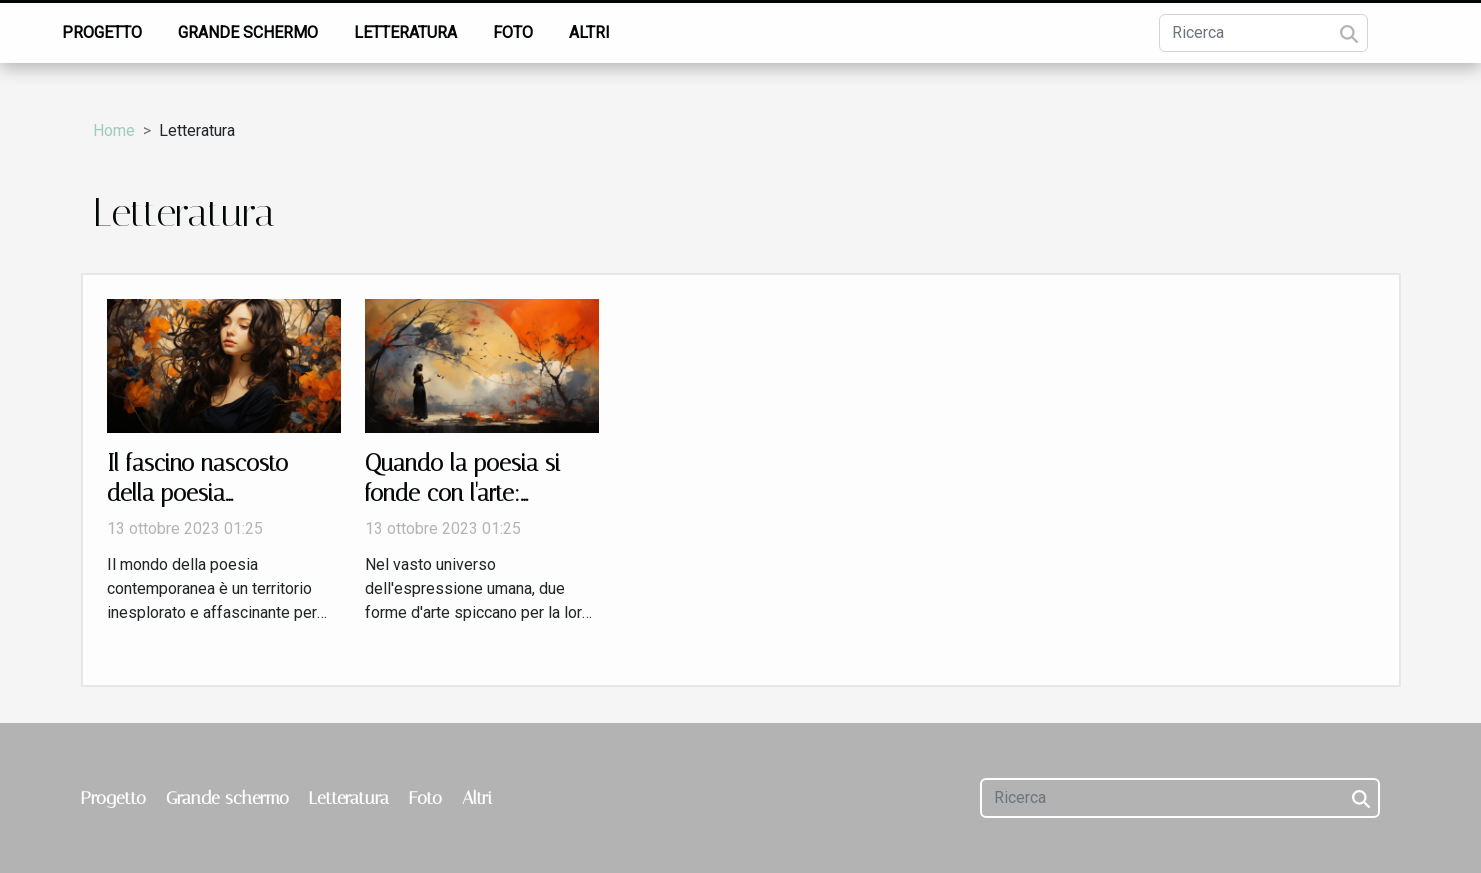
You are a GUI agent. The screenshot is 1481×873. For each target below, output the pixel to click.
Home (114, 130)
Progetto (102, 32)
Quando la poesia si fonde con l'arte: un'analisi (462, 493)
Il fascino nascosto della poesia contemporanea (197, 493)
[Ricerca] (1263, 33)
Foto (513, 32)
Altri (589, 32)
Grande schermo (248, 32)
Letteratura (405, 32)
